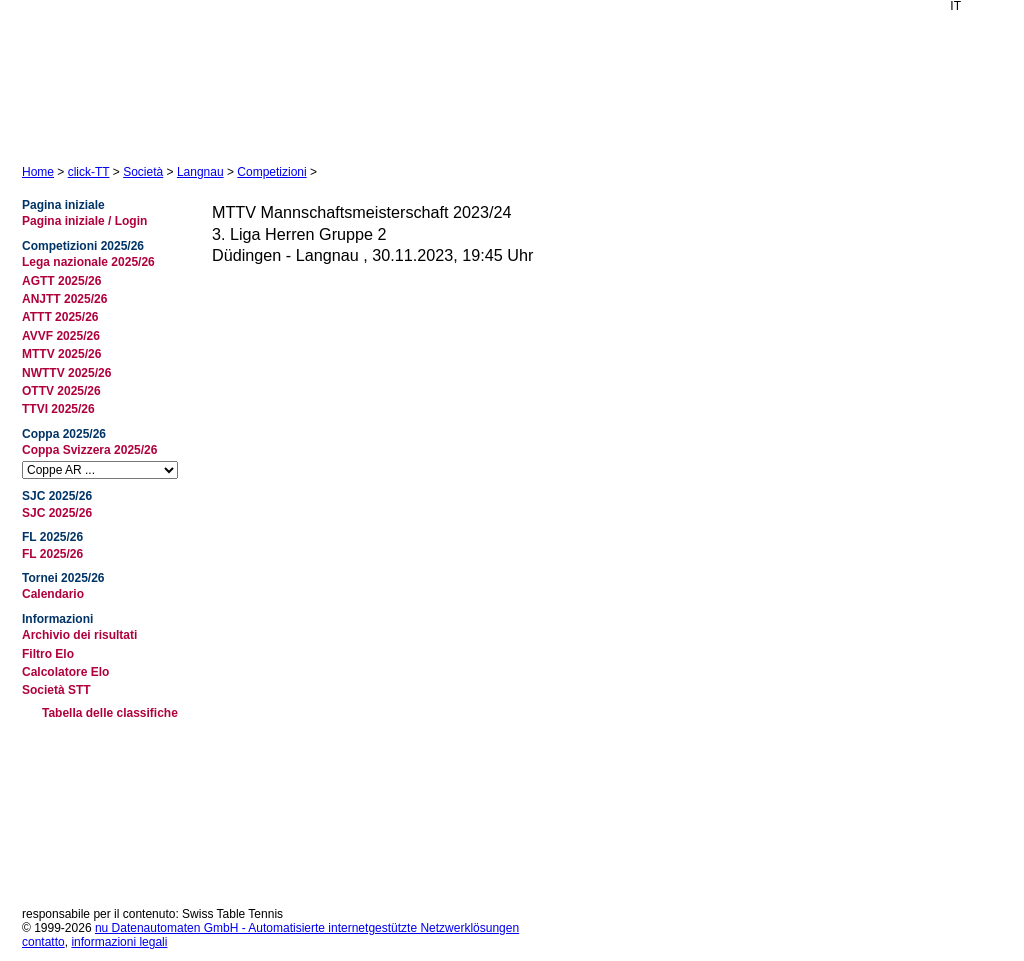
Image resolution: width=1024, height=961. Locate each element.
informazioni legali (119, 942)
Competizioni (271, 172)
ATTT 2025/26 (60, 317)
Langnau (200, 172)
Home (38, 172)
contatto (43, 942)
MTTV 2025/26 (61, 354)
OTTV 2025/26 (61, 391)
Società (143, 172)
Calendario (53, 594)
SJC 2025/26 (57, 513)
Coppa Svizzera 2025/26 (89, 450)
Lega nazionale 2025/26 (88, 262)
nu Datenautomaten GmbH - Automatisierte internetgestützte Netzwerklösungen (307, 928)
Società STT (56, 690)
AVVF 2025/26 (61, 336)
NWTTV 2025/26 (66, 373)
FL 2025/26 (52, 554)
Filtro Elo (48, 654)
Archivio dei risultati (79, 635)
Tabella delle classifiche (110, 713)
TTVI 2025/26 (58, 409)
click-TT (89, 172)
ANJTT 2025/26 (64, 299)
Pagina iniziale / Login (84, 221)
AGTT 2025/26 (61, 281)
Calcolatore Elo (65, 672)
